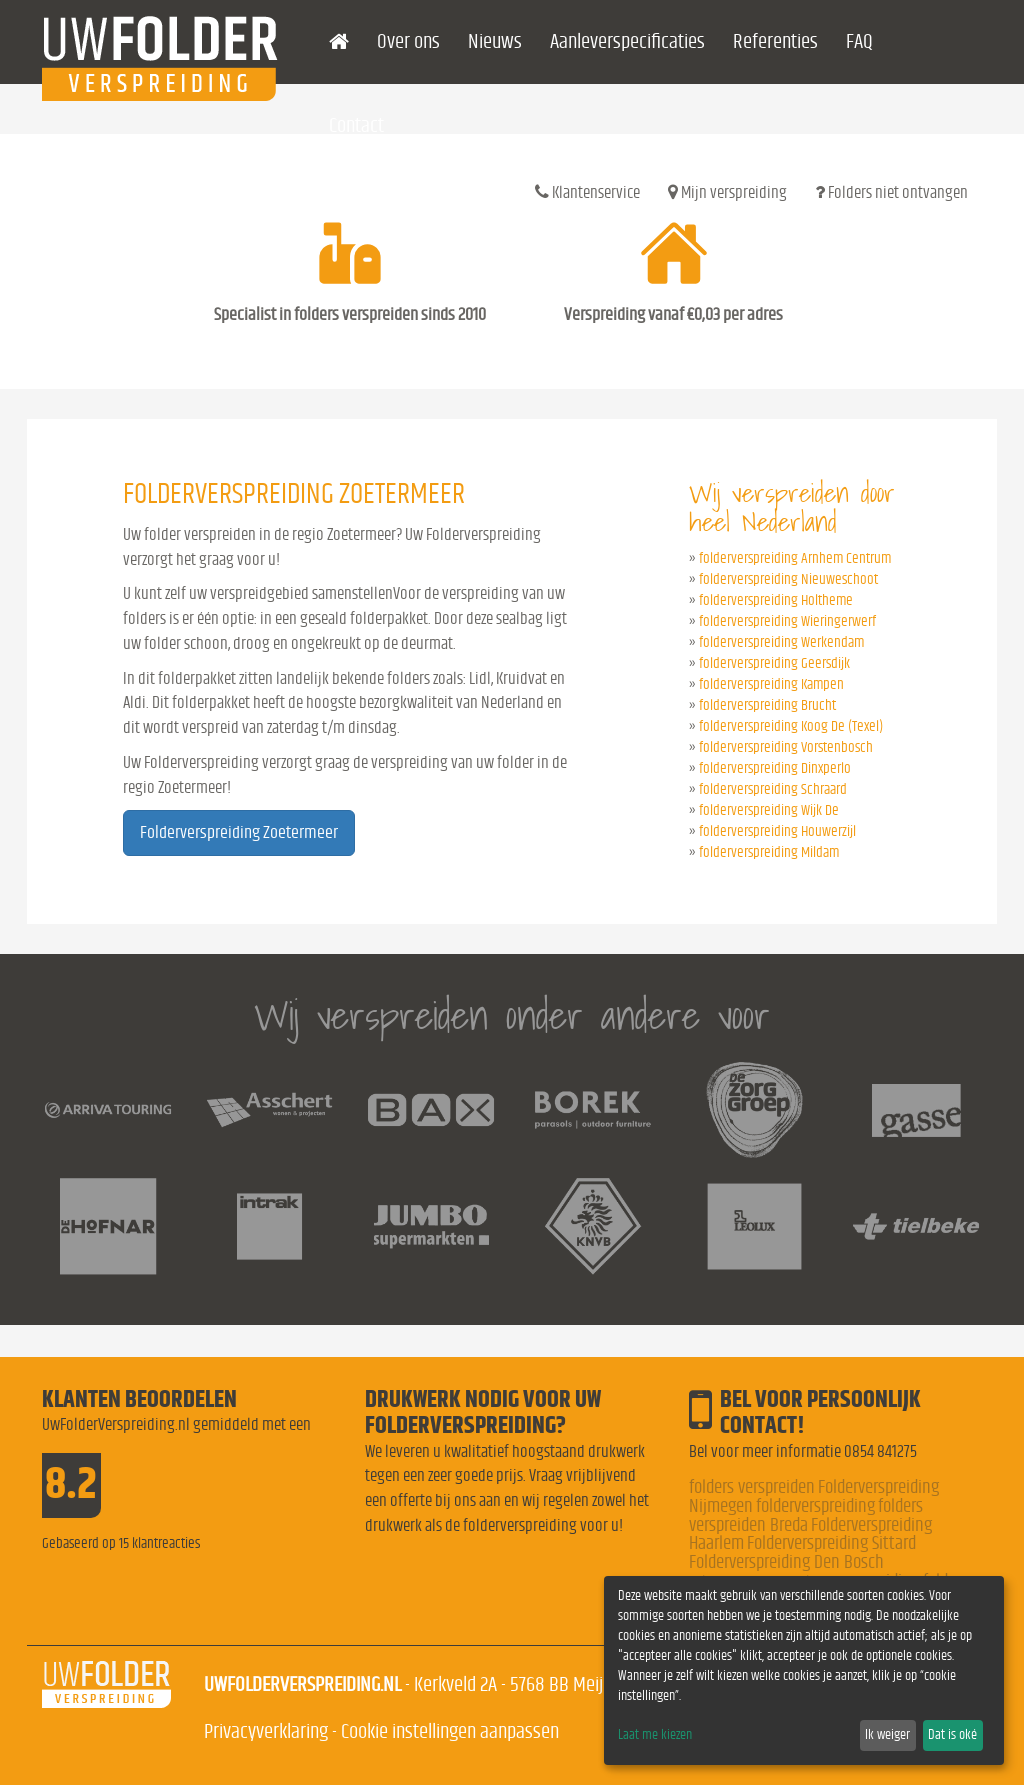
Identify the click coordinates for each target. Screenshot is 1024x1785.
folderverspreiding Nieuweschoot (788, 579)
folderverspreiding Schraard (773, 789)
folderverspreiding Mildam (769, 852)
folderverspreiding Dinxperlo (775, 768)
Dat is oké (952, 1735)
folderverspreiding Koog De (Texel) (791, 726)
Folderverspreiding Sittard (831, 1543)
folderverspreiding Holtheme (776, 600)
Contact (356, 125)
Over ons (408, 41)
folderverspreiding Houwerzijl (777, 831)
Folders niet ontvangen (891, 192)
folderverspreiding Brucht (767, 705)
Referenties (775, 41)
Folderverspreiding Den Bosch (786, 1562)
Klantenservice (587, 192)
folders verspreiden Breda (806, 1516)
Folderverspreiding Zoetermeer (239, 833)
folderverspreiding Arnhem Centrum (795, 558)
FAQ (859, 41)
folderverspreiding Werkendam (781, 642)
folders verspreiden (752, 1487)
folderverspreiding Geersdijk (774, 663)
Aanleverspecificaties (627, 41)
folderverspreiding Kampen (771, 684)
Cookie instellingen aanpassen (450, 1731)
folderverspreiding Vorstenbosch (786, 747)
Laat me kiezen (655, 1735)
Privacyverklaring (266, 1731)
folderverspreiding (815, 1506)
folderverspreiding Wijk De (769, 810)
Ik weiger (887, 1735)
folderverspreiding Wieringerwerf (787, 621)
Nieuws (495, 41)
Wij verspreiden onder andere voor (512, 1015)
